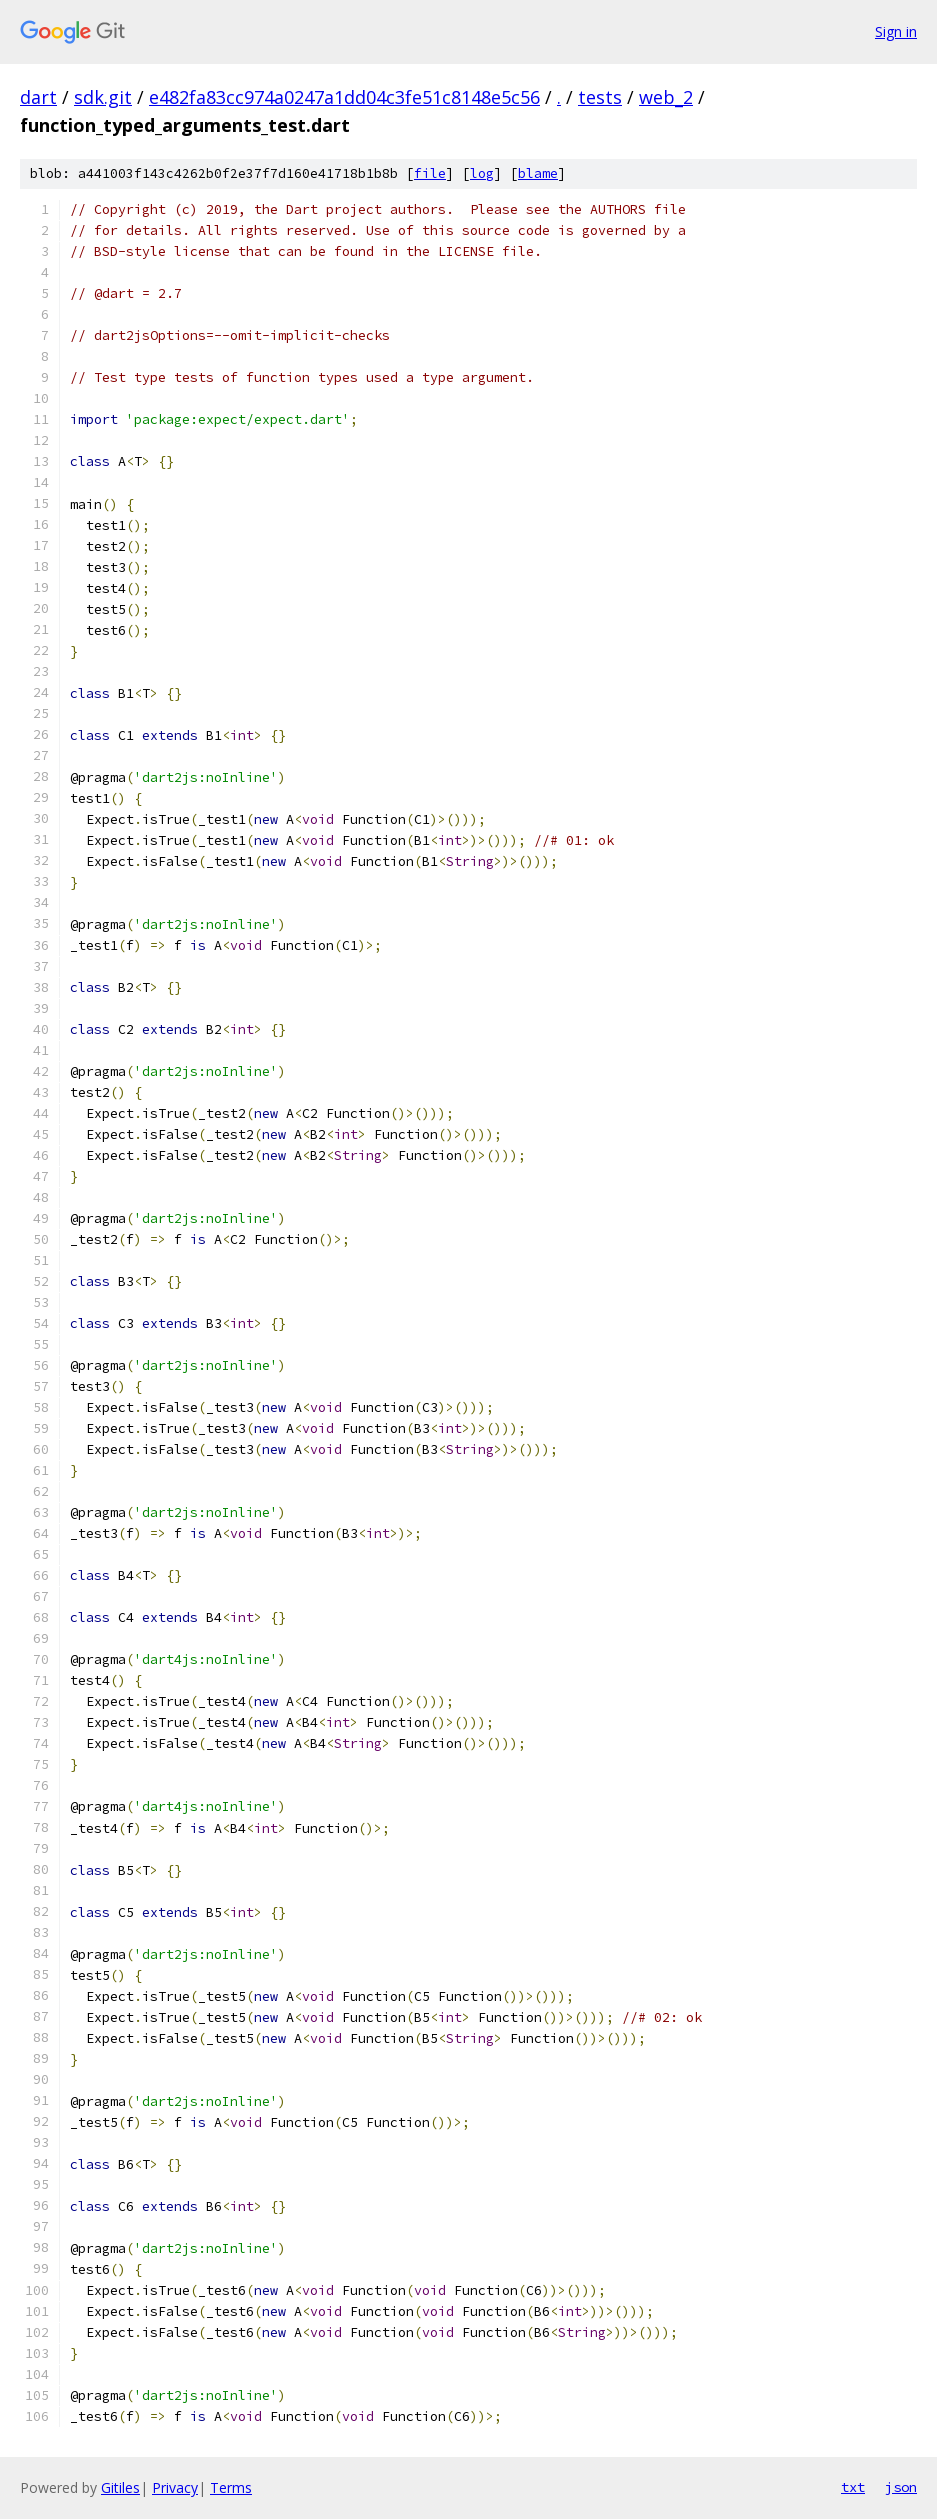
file (430, 173)
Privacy (175, 2487)
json (901, 2487)
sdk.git (103, 97)
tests (600, 97)
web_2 (666, 97)
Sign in (896, 31)
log (482, 173)
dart (38, 97)
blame (538, 173)
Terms (231, 2487)
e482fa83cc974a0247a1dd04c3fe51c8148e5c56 (344, 97)
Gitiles (120, 2487)
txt (853, 2487)
